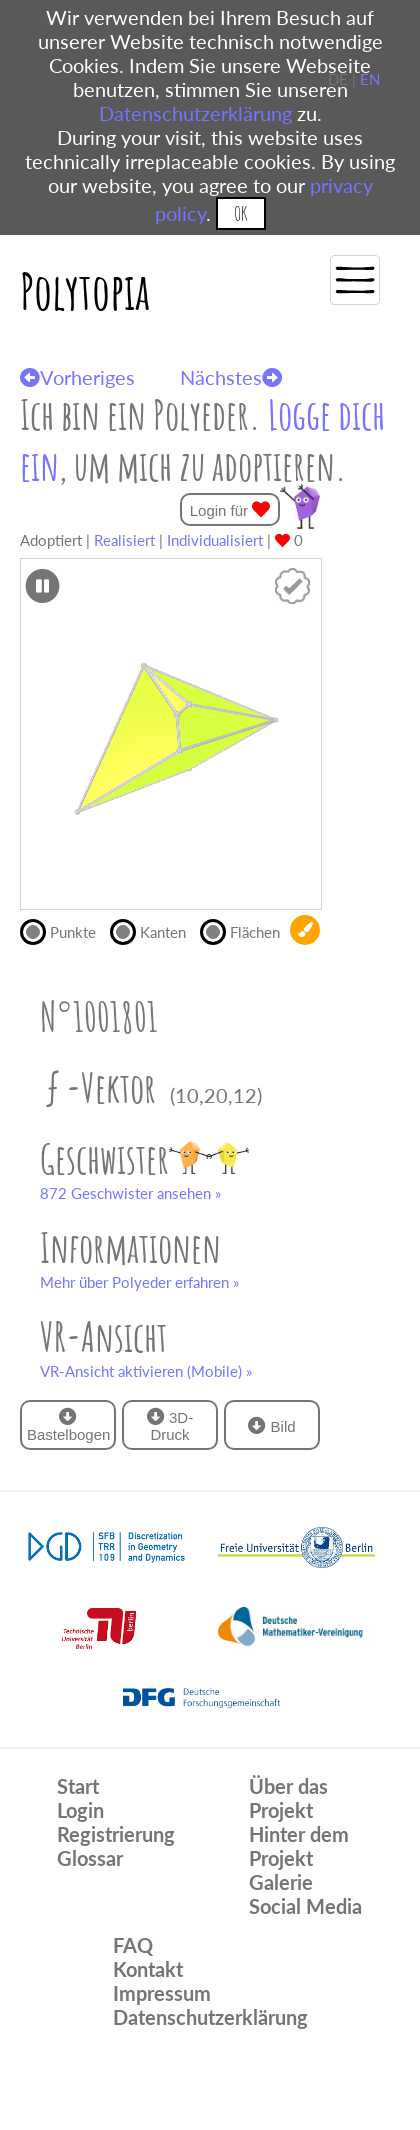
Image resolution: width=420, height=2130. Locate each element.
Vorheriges (77, 377)
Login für (230, 509)
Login (80, 1810)
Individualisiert (215, 540)
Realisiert (124, 540)
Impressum (162, 1993)
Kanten (155, 930)
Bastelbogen (68, 1425)
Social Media (305, 1906)
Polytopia (85, 290)
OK (240, 213)
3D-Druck (170, 1425)
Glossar (90, 1858)
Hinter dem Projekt (299, 1846)
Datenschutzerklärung (195, 113)
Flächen (245, 930)
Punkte (65, 930)
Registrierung (116, 1834)
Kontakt (148, 1969)
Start (78, 1786)
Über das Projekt (288, 1798)
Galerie (281, 1882)
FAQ (133, 1945)
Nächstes (231, 377)
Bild (271, 1425)
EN (370, 79)
